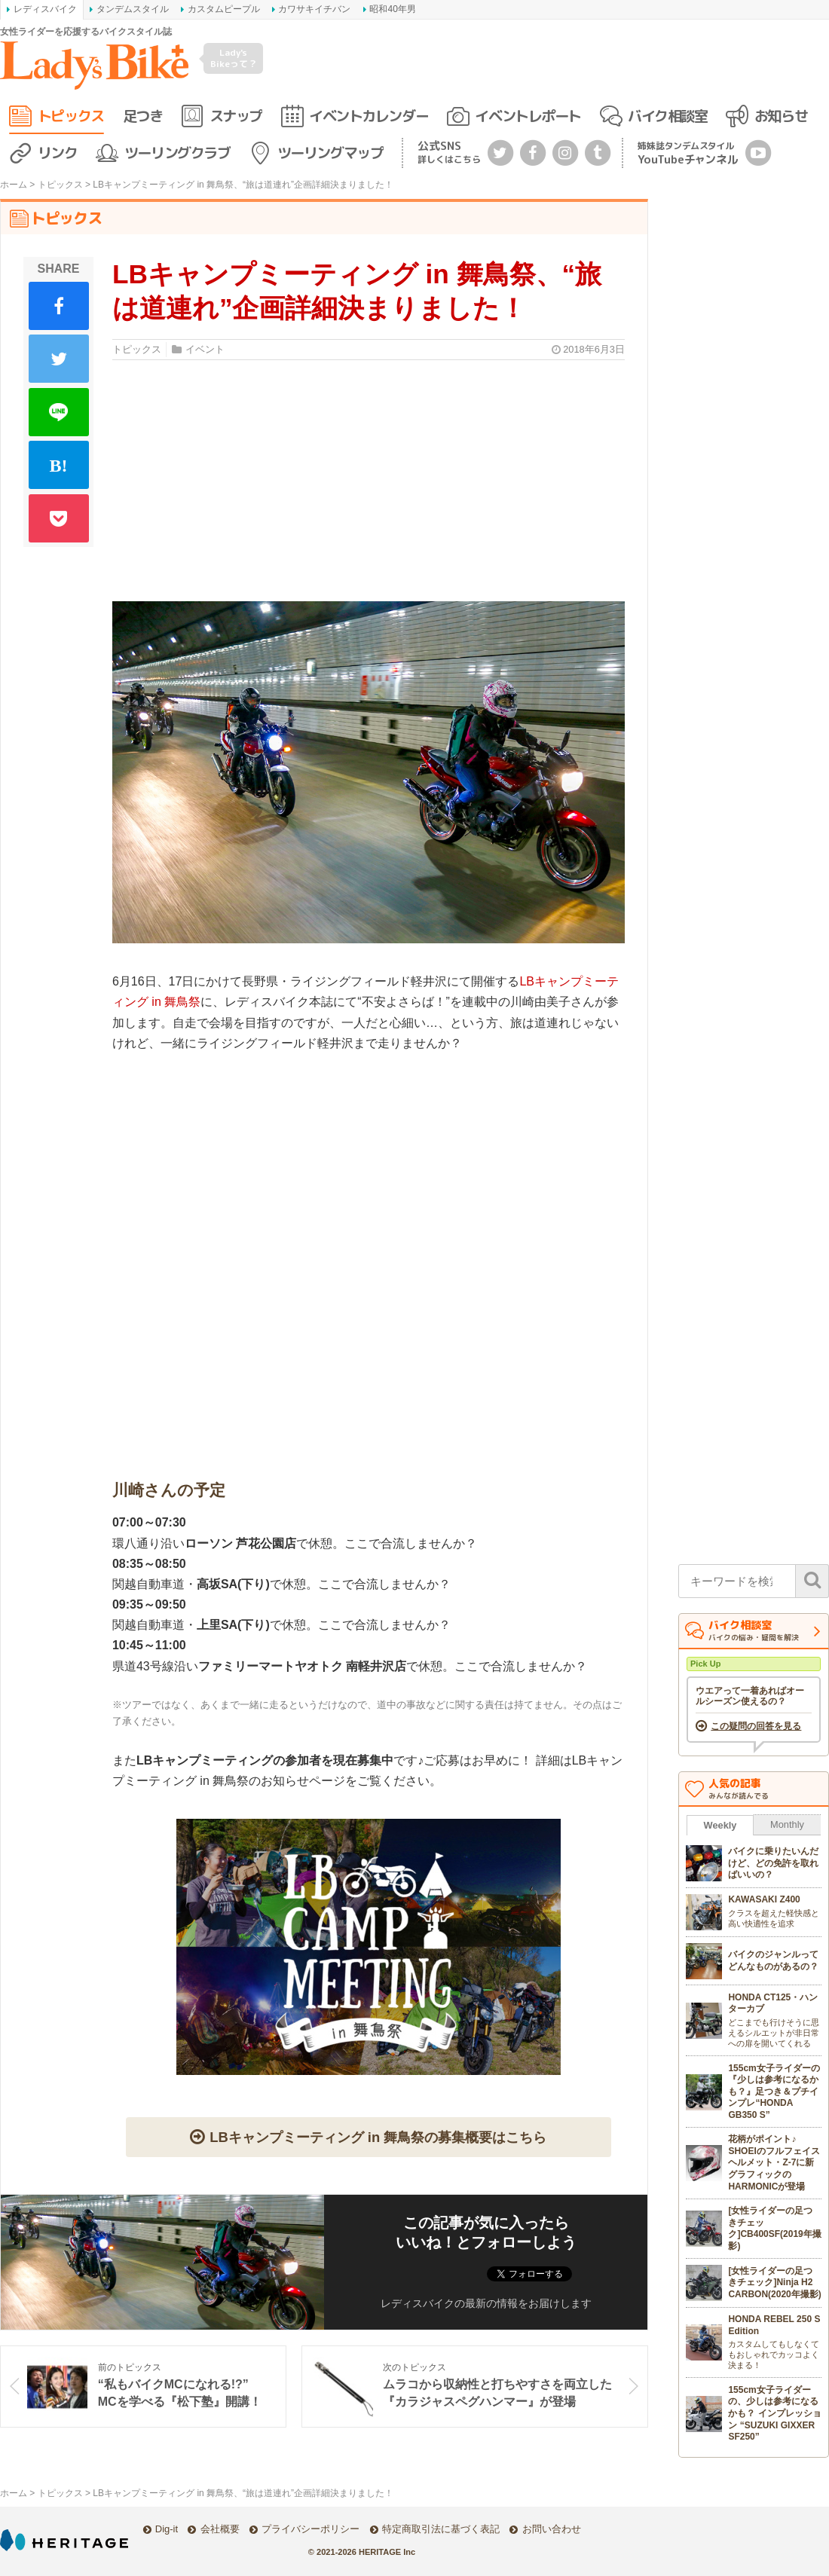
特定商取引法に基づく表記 (441, 2529)
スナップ (236, 115)
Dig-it (166, 2529)
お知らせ (780, 115)
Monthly (787, 1824)
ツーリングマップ (330, 152)
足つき (143, 115)
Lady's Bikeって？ (233, 57)
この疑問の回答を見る (756, 1726)
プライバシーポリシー (310, 2529)
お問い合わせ (551, 2529)
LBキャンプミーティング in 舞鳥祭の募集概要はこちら (378, 2137)
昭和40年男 (392, 9)
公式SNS (449, 152)
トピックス (71, 115)
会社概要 (220, 2529)
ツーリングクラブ (177, 152)
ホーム (13, 184)
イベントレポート (527, 115)
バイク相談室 (667, 115)
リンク (58, 152)
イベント (205, 349)
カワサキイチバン (314, 9)
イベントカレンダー (368, 115)
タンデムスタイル (132, 9)
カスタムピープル (224, 9)
